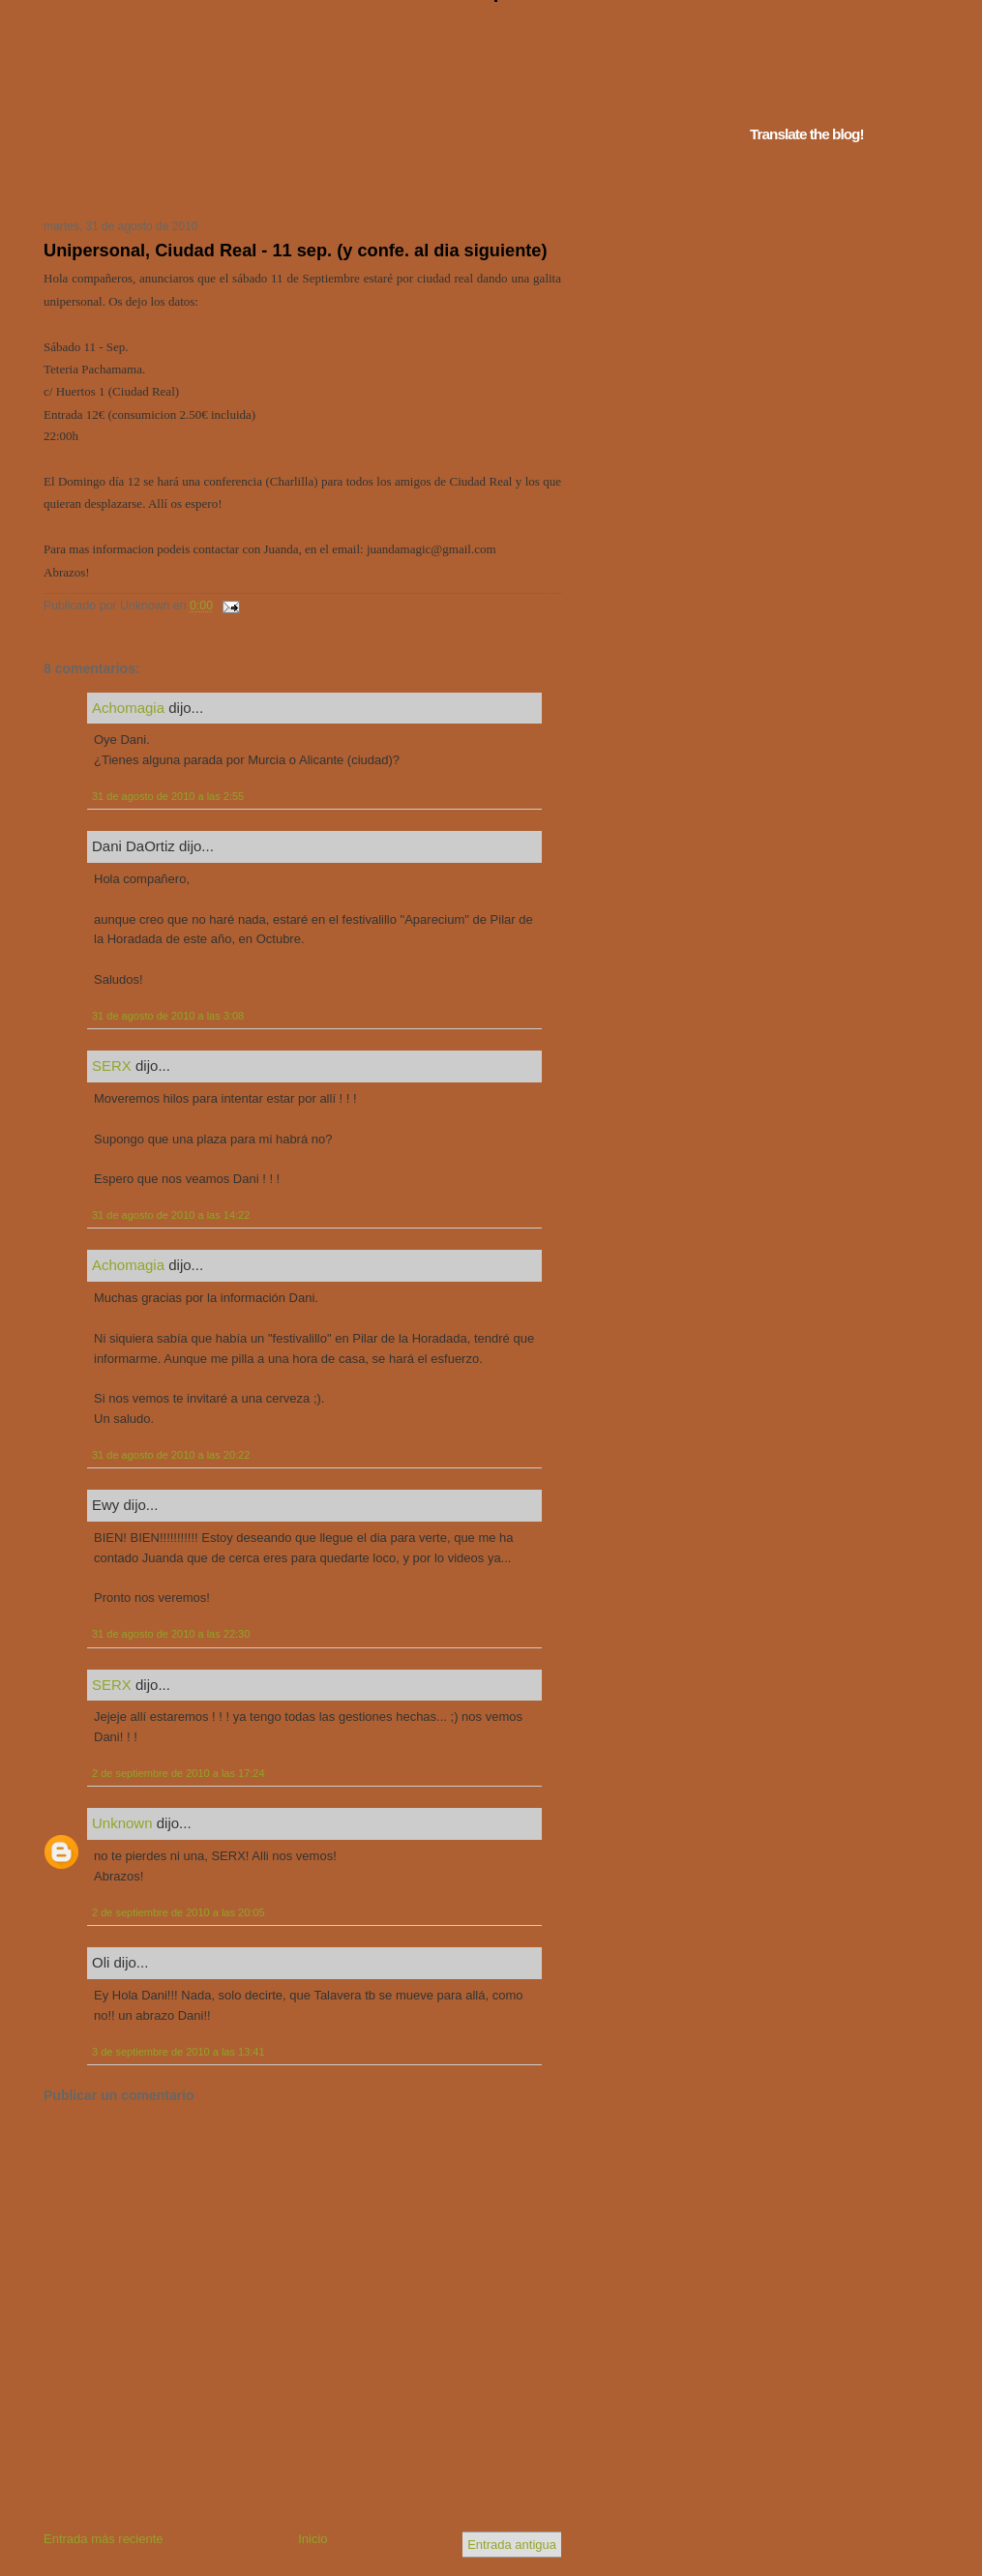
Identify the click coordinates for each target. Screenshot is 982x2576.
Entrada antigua (511, 2544)
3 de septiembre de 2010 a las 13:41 (178, 2052)
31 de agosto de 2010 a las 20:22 (171, 1455)
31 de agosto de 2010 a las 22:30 (171, 1634)
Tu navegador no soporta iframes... (297, 181)
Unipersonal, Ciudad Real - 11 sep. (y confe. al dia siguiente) (295, 250)
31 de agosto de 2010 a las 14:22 (171, 1215)
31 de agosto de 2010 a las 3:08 (168, 1016)
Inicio (312, 2539)
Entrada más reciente (104, 2539)
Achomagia (128, 707)
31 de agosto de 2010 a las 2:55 (168, 796)
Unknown (122, 1823)
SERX (112, 1065)
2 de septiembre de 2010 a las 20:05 (178, 1912)
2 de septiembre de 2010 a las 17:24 (178, 1773)
